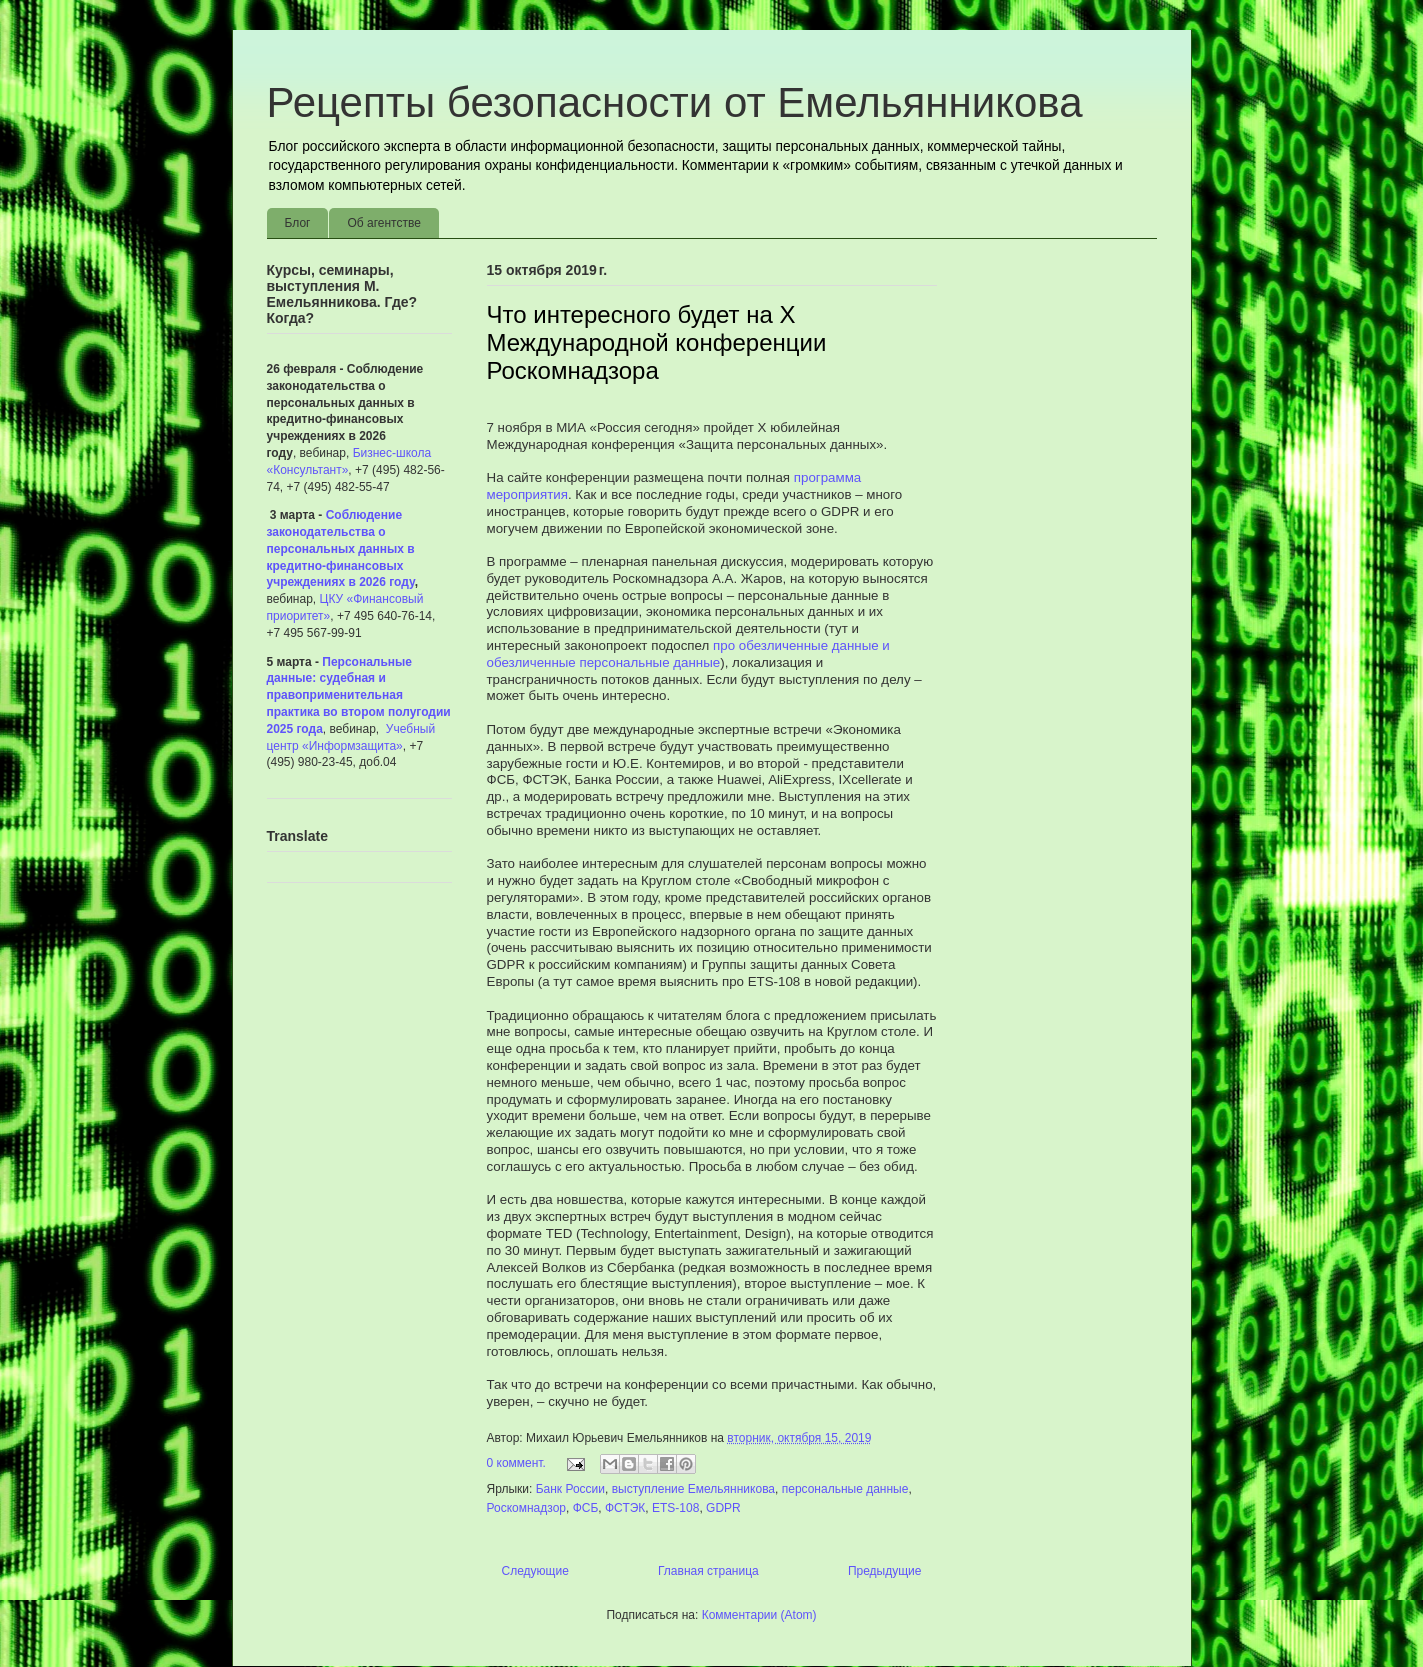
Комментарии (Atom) (759, 1615)
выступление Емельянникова (693, 1489)
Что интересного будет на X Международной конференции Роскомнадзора (657, 342)
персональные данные (845, 1489)
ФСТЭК (625, 1508)
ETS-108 (675, 1508)
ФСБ (586, 1508)
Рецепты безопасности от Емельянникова (675, 102)
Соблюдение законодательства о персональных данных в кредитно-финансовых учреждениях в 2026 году (341, 548)
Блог (298, 223)
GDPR (723, 1508)
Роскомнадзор (526, 1508)
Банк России (570, 1489)
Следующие (535, 1571)
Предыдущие (885, 1571)
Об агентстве (383, 223)
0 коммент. (516, 1463)
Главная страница (708, 1571)
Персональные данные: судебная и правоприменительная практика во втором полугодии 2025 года (359, 695)
